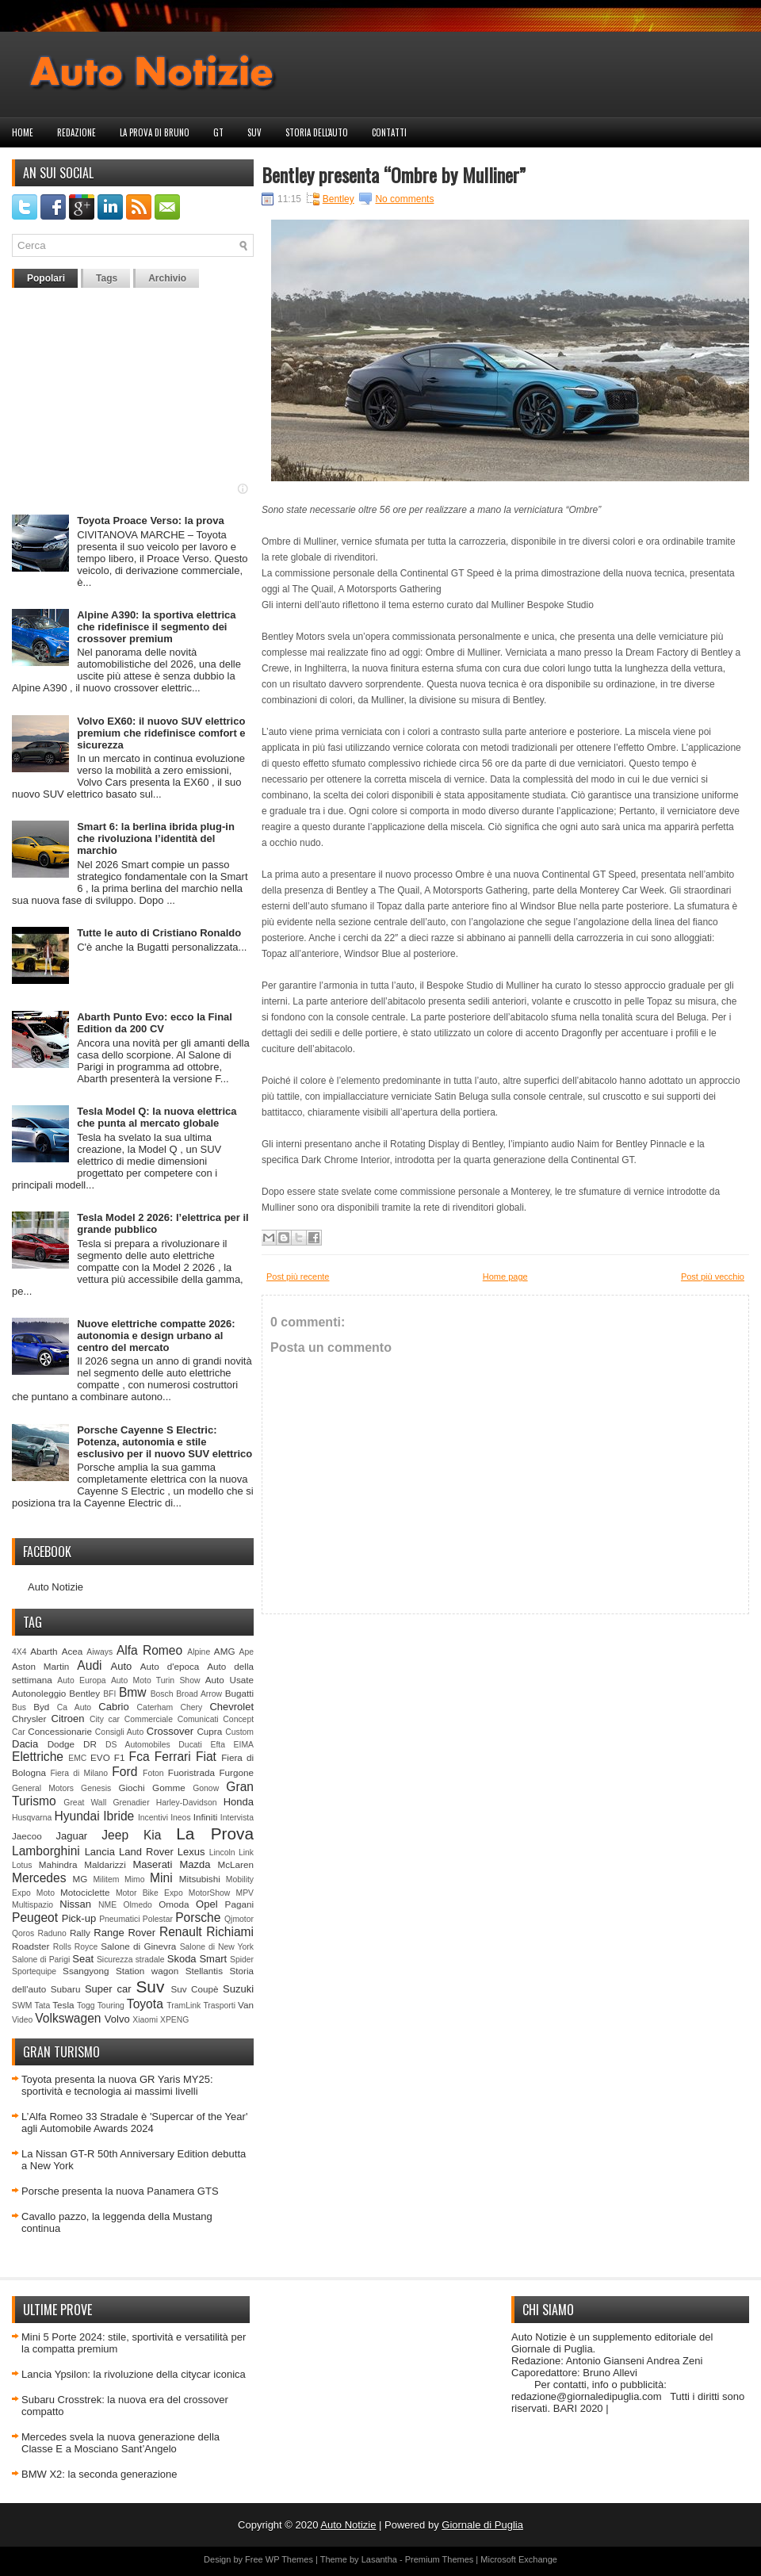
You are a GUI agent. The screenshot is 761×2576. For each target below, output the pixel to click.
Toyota (145, 2004)
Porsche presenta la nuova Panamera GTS (120, 2191)
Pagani (239, 1904)
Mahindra (58, 1864)
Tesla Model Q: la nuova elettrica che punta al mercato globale (156, 1117)
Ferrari (173, 1756)
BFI (109, 1694)
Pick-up (79, 1918)
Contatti (389, 132)
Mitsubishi (199, 1879)
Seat (83, 1959)
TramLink (183, 2005)
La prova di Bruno (154, 132)
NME (107, 1904)
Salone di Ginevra (138, 1946)
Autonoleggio (39, 1693)
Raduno (51, 1933)
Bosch (162, 1694)
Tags (106, 278)
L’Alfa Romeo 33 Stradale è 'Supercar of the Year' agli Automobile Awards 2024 (134, 2122)
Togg (86, 2005)
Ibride (118, 1816)
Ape (246, 1652)
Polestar (158, 1919)
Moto (45, 1893)
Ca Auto (74, 1707)
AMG (224, 1651)
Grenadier (131, 1802)
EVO (100, 1757)
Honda (239, 1802)
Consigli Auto (119, 1732)
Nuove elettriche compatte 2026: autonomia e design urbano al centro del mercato (156, 1335)
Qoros (23, 1933)
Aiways (99, 1652)
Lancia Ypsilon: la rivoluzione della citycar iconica (133, 2374)
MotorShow (210, 1893)
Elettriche (37, 1756)
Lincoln (222, 1852)
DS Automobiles (137, 1744)
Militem (106, 1879)
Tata (43, 2005)
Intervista (237, 1817)
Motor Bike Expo (149, 1893)
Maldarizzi (105, 1864)
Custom (239, 1732)
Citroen (68, 1718)
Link (246, 1852)
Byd (41, 1706)
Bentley (84, 1693)
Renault (180, 1932)
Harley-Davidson (186, 1802)
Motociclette (84, 1892)
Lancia (100, 1852)
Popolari (46, 278)
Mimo (134, 1879)
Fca (139, 1756)
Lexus (191, 1852)
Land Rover (146, 1852)
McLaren (236, 1864)
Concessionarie (60, 1731)
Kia (152, 1835)
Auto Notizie (55, 1587)
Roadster (30, 1946)
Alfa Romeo (149, 1650)
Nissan (75, 1904)
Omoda (174, 1904)
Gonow (206, 1788)
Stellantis (204, 1970)
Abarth (43, 1651)
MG (80, 1879)
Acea (72, 1651)
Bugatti (239, 1693)
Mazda (194, 1864)
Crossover (170, 1731)
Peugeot (35, 1917)
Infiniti (205, 1817)
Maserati (153, 1864)
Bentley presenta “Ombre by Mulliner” (394, 174)
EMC (77, 1758)
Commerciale (148, 1719)
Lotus (22, 1865)
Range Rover (124, 1933)
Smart (213, 1959)
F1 (119, 1757)
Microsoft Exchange (518, 2559)
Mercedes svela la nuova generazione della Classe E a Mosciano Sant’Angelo (120, 2443)
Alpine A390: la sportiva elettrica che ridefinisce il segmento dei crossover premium (156, 627)
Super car (108, 1989)
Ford (124, 1771)
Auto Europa (81, 1680)
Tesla (63, 2005)
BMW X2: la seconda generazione (99, 2474)
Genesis (96, 1788)
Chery (191, 1707)
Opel (206, 1904)
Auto (121, 1666)
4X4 (19, 1652)
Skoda (182, 1959)
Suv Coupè (194, 1989)
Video (22, 2019)
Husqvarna (32, 1817)
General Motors (43, 1788)
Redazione (76, 132)
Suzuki (238, 1989)
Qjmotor (239, 1919)
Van (246, 2005)
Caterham (155, 1707)
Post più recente (298, 1276)
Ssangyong (86, 1970)
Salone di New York (217, 1947)
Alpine (198, 1652)
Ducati (189, 1744)
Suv (254, 132)
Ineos (180, 1817)
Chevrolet (231, 1707)
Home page (505, 1276)
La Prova (215, 1833)
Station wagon (147, 1970)
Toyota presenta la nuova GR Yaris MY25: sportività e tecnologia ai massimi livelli (117, 2085)
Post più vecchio (712, 1276)
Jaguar (71, 1836)
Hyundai (76, 1816)
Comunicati (198, 1719)
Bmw (133, 1692)
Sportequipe (34, 1971)
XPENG (174, 2019)
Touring (111, 2005)
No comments (404, 199)
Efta (217, 1744)
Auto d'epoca (170, 1666)
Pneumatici (119, 1919)
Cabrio (113, 1707)
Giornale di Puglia (482, 2525)
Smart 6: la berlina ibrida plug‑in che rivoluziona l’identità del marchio (156, 838)
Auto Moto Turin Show (156, 1680)
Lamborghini (46, 1851)
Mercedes (39, 1878)
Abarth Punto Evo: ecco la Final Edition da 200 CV (154, 1023)
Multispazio (32, 1904)
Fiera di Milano (79, 1773)
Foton (153, 1773)
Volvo (117, 2019)
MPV (245, 1893)
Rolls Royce (75, 1947)
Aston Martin (40, 1666)
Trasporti (219, 2005)
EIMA (244, 1744)
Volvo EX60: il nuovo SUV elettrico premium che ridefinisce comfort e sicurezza (161, 733)
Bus (19, 1707)
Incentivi (153, 1817)
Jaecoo (27, 1836)
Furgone (236, 1772)
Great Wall (84, 1802)
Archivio (167, 278)
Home (22, 132)
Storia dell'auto (316, 132)
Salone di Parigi (41, 1959)
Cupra (209, 1731)
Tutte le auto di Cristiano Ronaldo (159, 933)
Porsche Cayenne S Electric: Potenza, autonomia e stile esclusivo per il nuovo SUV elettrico (164, 1442)
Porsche (197, 1917)
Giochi (131, 1787)
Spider (242, 1959)
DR (90, 1744)
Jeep (114, 1835)
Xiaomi (145, 2019)
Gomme (168, 1787)
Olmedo (137, 1904)
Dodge (61, 1744)
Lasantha (379, 2559)
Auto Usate (229, 1680)
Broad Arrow (199, 1694)
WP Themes (289, 2559)
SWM (22, 2005)
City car (105, 1719)
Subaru (66, 1989)
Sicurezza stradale (131, 1959)
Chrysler (29, 1718)
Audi (89, 1665)
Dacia (25, 1744)
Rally (80, 1932)
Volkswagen (68, 2018)
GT (218, 132)
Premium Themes (439, 2559)
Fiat (206, 1756)
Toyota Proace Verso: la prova (150, 520)
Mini (161, 1878)
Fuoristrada (191, 1772)
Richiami (230, 1932)
